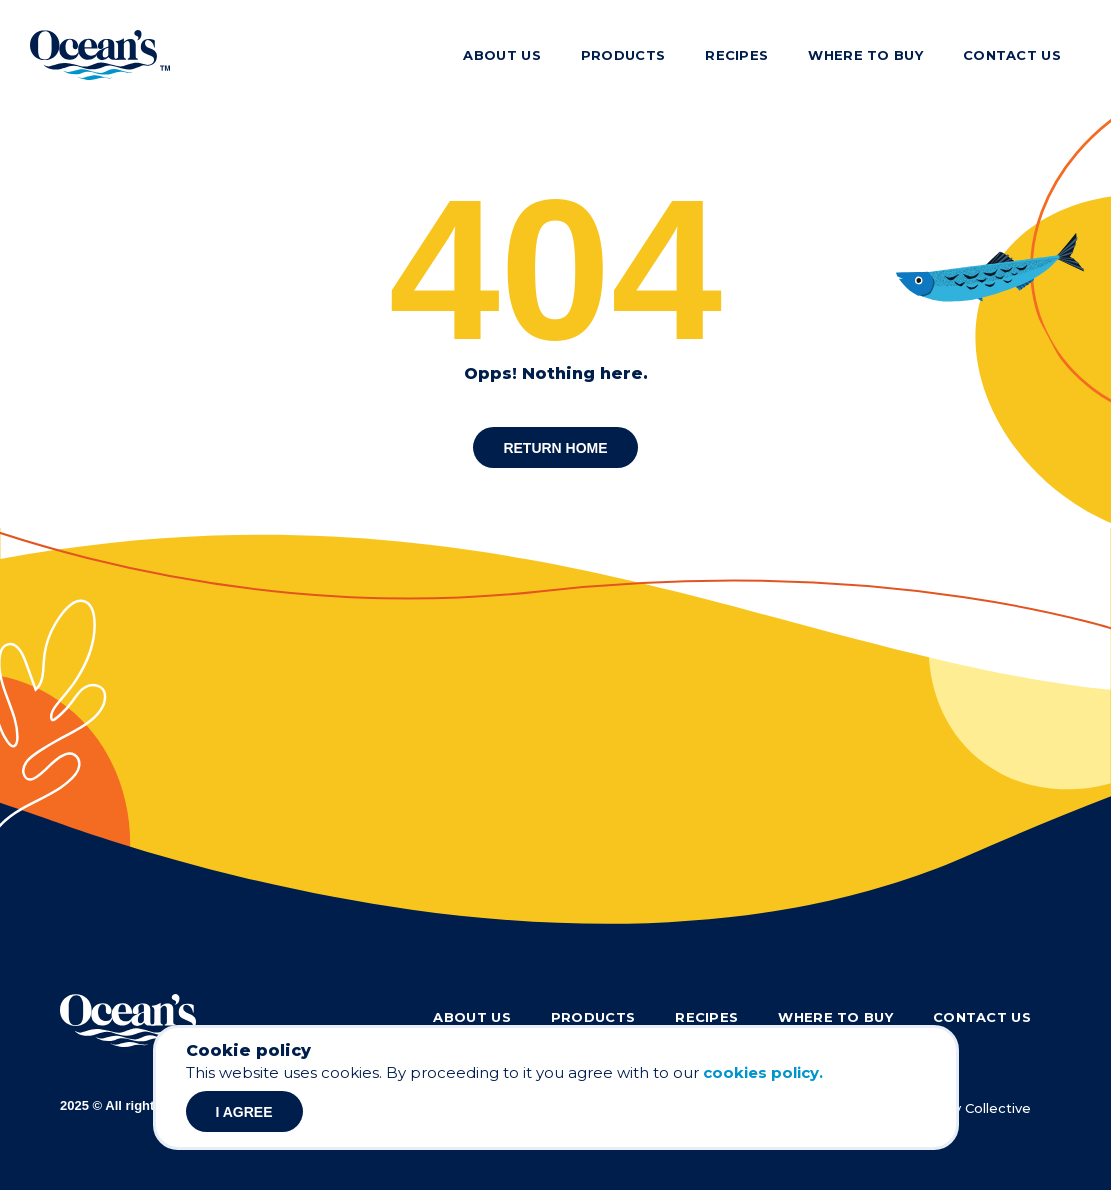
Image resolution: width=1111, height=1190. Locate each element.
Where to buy (865, 55)
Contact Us (1012, 55)
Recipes (736, 55)
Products (623, 55)
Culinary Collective (970, 1108)
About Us (501, 55)
